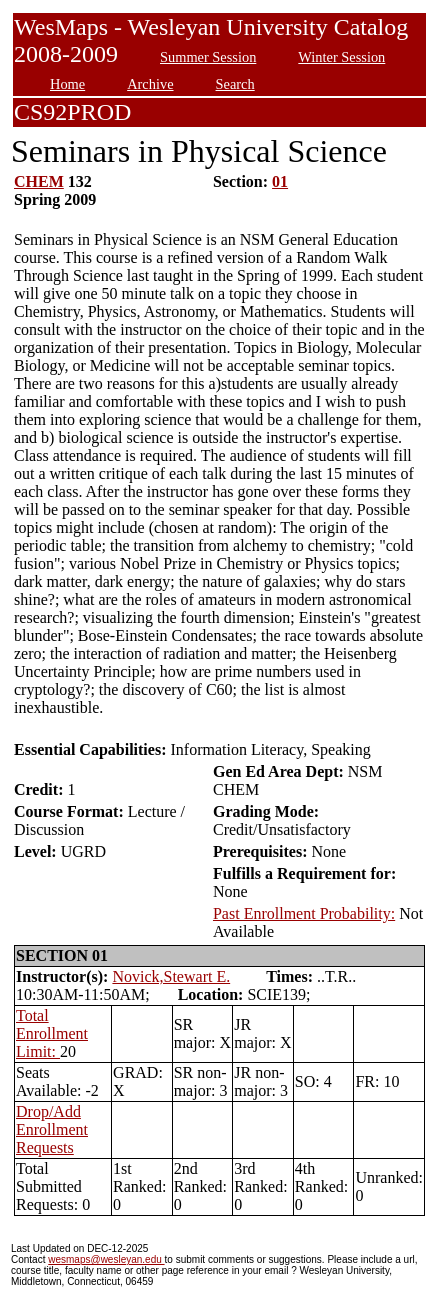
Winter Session (341, 57)
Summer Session (208, 57)
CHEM (39, 181)
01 (280, 181)
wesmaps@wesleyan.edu (106, 1259)
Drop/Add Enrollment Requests (52, 1129)
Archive (150, 84)
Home (67, 84)
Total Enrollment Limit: (52, 1033)
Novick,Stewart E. (171, 976)
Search (235, 84)
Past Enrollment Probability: (304, 913)
